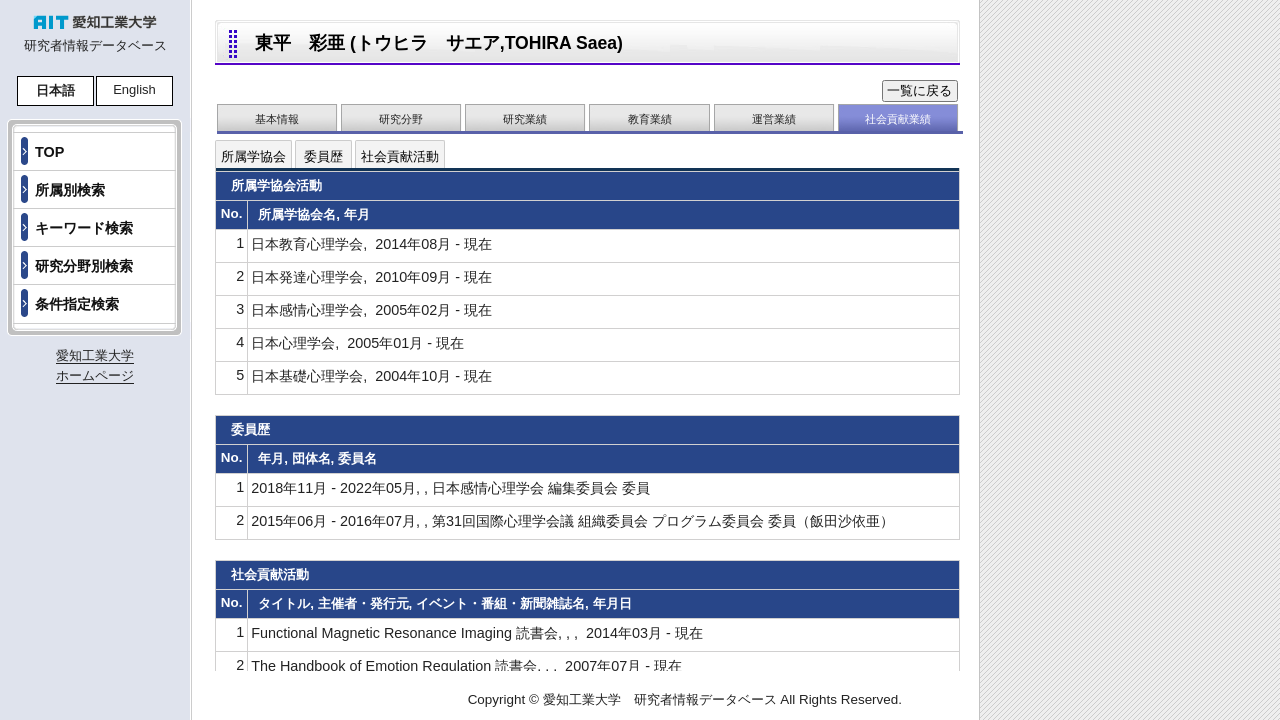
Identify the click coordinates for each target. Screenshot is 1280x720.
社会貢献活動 (400, 156)
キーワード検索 (84, 228)
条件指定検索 (77, 304)
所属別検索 (70, 190)
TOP (49, 152)
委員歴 (323, 156)
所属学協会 (253, 156)
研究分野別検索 (84, 266)
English (134, 89)
